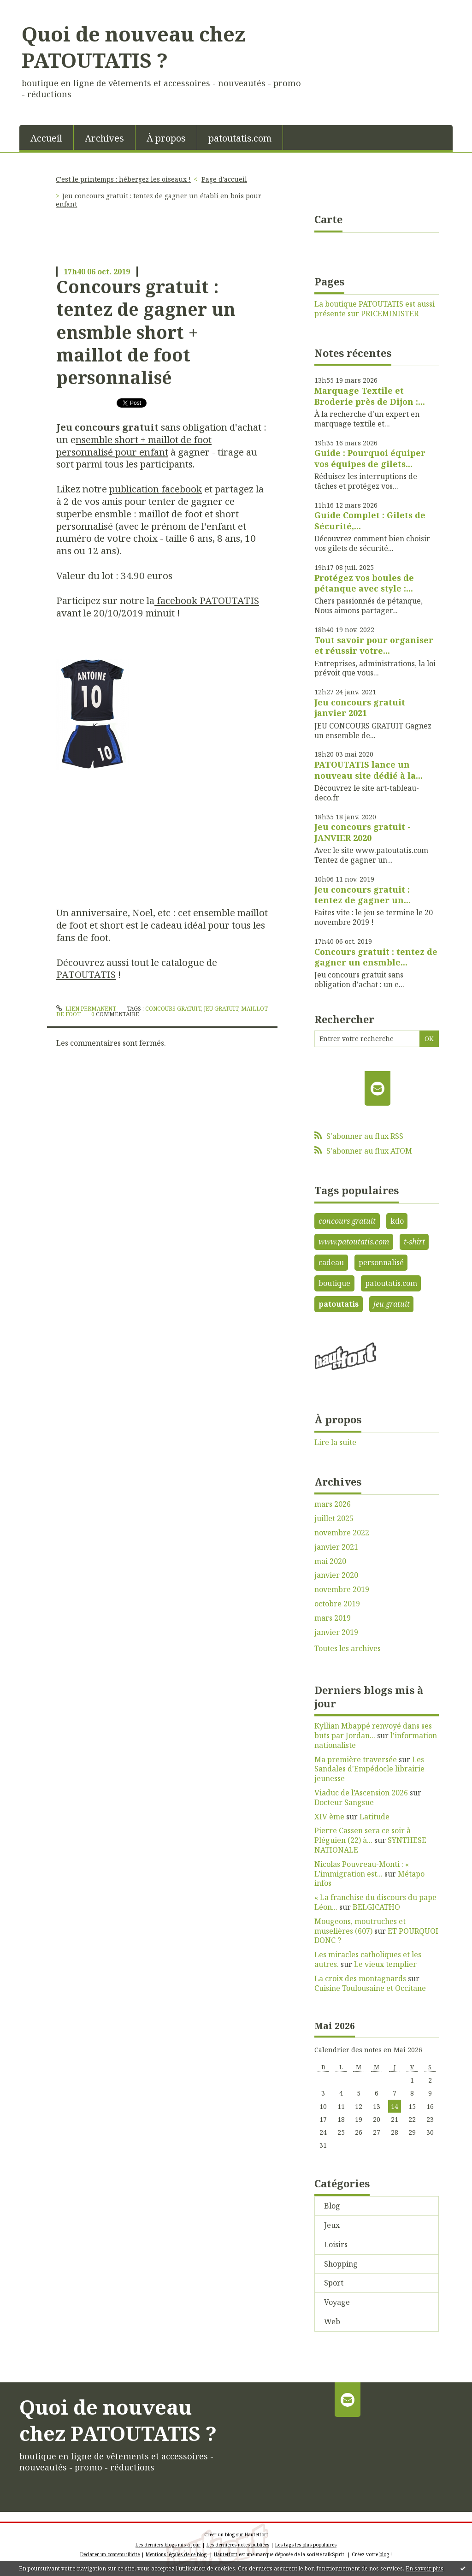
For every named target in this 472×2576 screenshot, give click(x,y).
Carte (328, 219)
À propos (166, 138)
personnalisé (381, 1262)
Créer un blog (219, 2534)
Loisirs (336, 2244)
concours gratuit (173, 1009)
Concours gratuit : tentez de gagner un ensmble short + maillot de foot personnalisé (146, 332)
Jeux (332, 2225)
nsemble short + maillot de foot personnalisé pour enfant (134, 445)
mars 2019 (332, 1618)
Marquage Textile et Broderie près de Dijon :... (369, 396)
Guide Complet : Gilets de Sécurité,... (369, 520)
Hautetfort (256, 2534)
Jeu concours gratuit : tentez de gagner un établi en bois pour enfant (158, 199)
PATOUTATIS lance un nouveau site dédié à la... (368, 770)
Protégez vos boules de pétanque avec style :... (364, 583)
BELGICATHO (376, 1907)
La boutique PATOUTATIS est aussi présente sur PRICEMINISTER (374, 309)
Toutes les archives (347, 1648)
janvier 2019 (336, 1632)
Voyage (337, 2302)
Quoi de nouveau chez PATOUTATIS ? (133, 47)
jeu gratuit (221, 1009)
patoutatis (339, 1304)
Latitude (374, 1817)
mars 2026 (332, 1504)
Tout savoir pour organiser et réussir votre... (373, 645)
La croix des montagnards (360, 1978)
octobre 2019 (337, 1604)
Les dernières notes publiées (237, 2544)
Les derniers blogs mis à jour (168, 2544)
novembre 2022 (341, 1533)
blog (384, 2554)
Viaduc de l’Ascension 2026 (361, 1793)
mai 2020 (330, 1561)
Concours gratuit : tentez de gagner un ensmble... (375, 957)
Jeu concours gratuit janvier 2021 (359, 707)
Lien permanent (86, 1009)
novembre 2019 (341, 1589)
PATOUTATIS (86, 974)
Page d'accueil (224, 179)
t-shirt (414, 1242)
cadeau (331, 1262)
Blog (332, 2206)
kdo (397, 1221)
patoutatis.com (239, 138)
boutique (334, 1283)
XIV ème (329, 1817)
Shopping (341, 2264)
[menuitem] (46, 137)
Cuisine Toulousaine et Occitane (370, 1988)
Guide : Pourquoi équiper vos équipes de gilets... (369, 458)
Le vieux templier (385, 1964)
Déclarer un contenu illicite (110, 2554)
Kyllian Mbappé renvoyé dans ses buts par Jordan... (373, 1731)
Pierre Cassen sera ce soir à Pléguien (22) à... (362, 1835)
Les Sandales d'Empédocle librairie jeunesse (369, 1769)
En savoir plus (424, 2568)
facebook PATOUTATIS (206, 600)
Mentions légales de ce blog (176, 2554)
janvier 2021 (336, 1547)
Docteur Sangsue (344, 1802)
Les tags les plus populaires (305, 2544)
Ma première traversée (355, 1759)
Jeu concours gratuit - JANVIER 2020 (362, 832)
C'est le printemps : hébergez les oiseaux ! (123, 179)
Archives (104, 138)
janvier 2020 (336, 1575)
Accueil (46, 138)
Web (332, 2321)
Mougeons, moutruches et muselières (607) (360, 1926)
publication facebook (155, 488)
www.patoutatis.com (354, 1242)
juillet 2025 (334, 1518)
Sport (333, 2283)
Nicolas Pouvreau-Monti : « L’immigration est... (361, 1869)
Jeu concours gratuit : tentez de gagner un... (362, 895)
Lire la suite (335, 1442)
